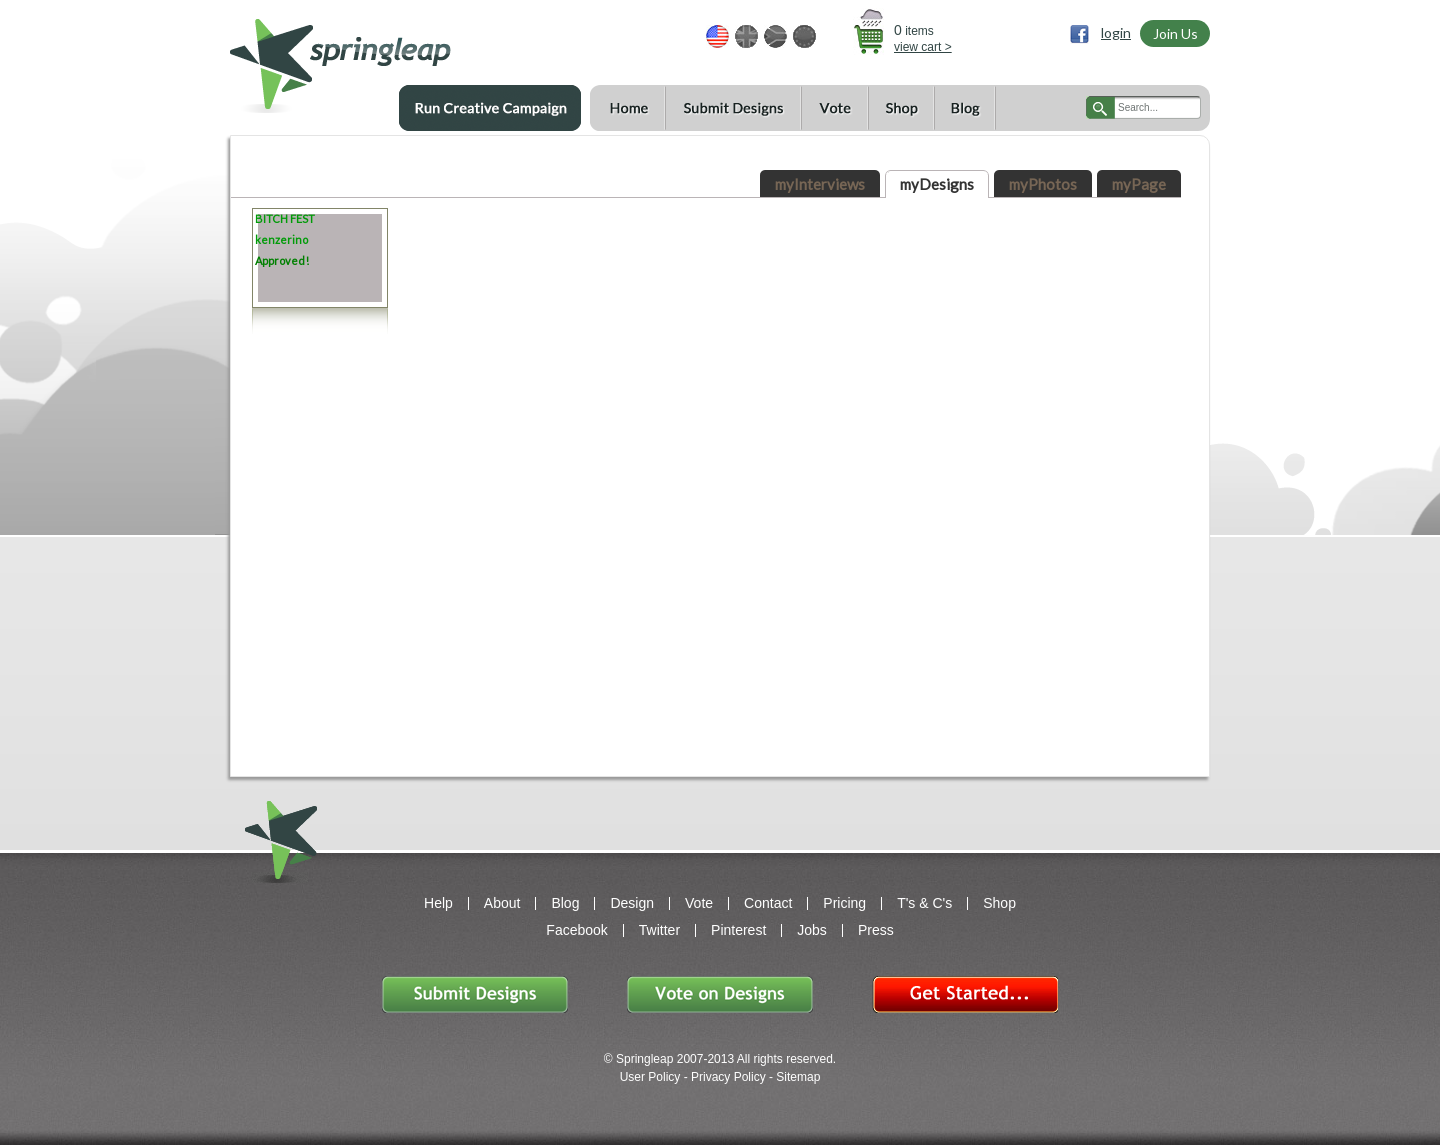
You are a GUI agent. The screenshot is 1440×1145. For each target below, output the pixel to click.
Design (632, 903)
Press (876, 930)
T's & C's (924, 903)
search (1100, 107)
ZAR (775, 36)
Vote (834, 108)
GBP (746, 36)
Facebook (576, 930)
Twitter (659, 930)
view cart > (923, 47)
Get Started (965, 994)
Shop (901, 108)
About (502, 903)
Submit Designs (733, 108)
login (1116, 32)
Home (627, 108)
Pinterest (738, 930)
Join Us (1175, 33)
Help (438, 903)
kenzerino (281, 239)
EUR (804, 36)
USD (717, 36)
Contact (768, 903)
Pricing (844, 903)
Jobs (812, 930)
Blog (965, 108)
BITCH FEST (285, 218)
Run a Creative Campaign (490, 108)
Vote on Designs (720, 994)
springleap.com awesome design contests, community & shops (399, 56)
